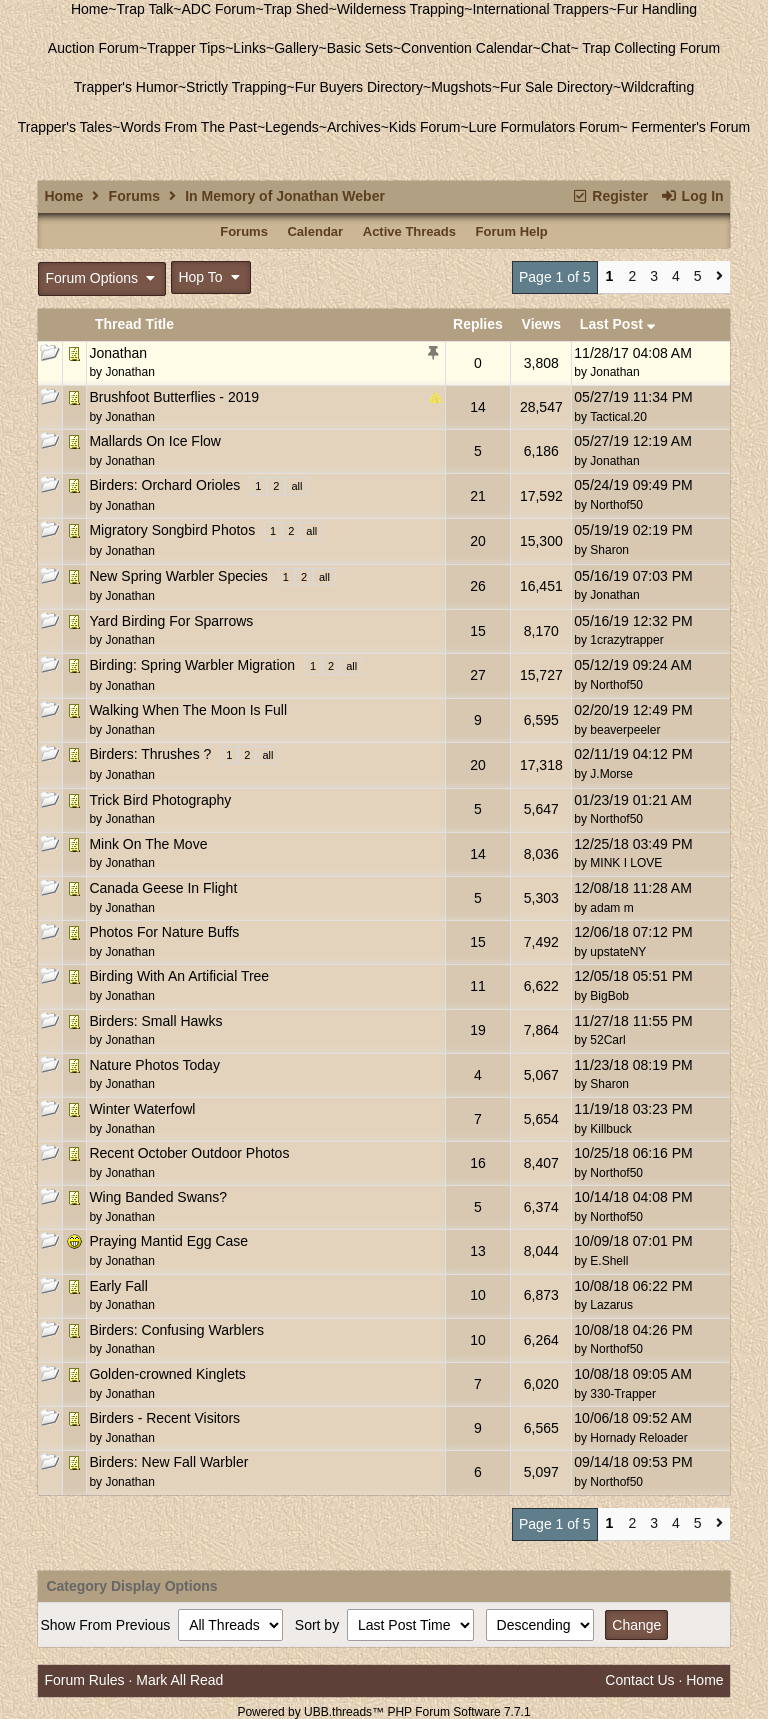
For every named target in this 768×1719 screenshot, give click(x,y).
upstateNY (618, 952)
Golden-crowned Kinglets (167, 1374)
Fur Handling (657, 9)
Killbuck (610, 1129)
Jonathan (118, 353)
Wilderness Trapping (401, 9)
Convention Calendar (467, 48)
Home (89, 9)
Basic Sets (360, 48)
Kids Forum (425, 127)
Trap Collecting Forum (650, 48)
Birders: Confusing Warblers (176, 1330)
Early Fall (118, 1286)
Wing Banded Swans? (158, 1197)
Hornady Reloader (638, 1438)
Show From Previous (107, 1625)
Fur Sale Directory (556, 87)
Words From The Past (188, 127)
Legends (292, 127)
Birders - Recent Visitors (164, 1418)
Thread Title (134, 324)
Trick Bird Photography (160, 800)
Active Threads (409, 231)
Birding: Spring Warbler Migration (192, 665)
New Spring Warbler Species (178, 576)
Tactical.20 (618, 417)
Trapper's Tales (65, 127)
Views (541, 324)
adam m (611, 908)
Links (249, 48)
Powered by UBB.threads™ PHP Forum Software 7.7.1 (383, 1712)
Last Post (618, 324)
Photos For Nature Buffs (164, 932)
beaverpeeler (625, 730)
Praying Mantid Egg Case (168, 1241)
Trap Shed (296, 9)
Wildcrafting (657, 87)
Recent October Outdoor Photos (189, 1153)
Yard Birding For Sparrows (171, 621)
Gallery (296, 48)
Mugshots (461, 87)
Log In (691, 196)
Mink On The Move (148, 844)
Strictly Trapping (236, 87)
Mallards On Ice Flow (154, 441)
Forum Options (102, 278)
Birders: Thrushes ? (150, 754)
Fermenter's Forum (689, 127)
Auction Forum (93, 48)
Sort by (319, 1625)
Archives (354, 127)
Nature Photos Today (154, 1065)
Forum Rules (84, 1680)
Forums (134, 196)
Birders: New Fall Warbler (168, 1462)
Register (609, 196)
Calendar (315, 231)
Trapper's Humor (126, 87)
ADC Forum (219, 9)
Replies (478, 324)
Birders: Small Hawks (155, 1021)
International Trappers (540, 9)
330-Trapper (623, 1394)
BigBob (609, 996)
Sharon (609, 550)
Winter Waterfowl (142, 1109)
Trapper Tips (186, 48)
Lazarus (611, 1305)
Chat (556, 48)
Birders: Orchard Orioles (164, 485)
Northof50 (616, 505)
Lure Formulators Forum (544, 127)
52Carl (607, 1040)
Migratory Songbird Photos (172, 530)
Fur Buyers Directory (359, 87)
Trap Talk (145, 9)
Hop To (211, 277)
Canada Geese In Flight (163, 888)
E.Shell (609, 1261)
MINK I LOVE (626, 863)
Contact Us (639, 1680)
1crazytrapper (626, 640)
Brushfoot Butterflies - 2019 (174, 397)
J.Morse (611, 774)
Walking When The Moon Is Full (188, 710)
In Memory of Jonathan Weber (285, 196)
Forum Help (512, 231)
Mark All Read (179, 1680)
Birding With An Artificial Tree (179, 976)
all (296, 486)
